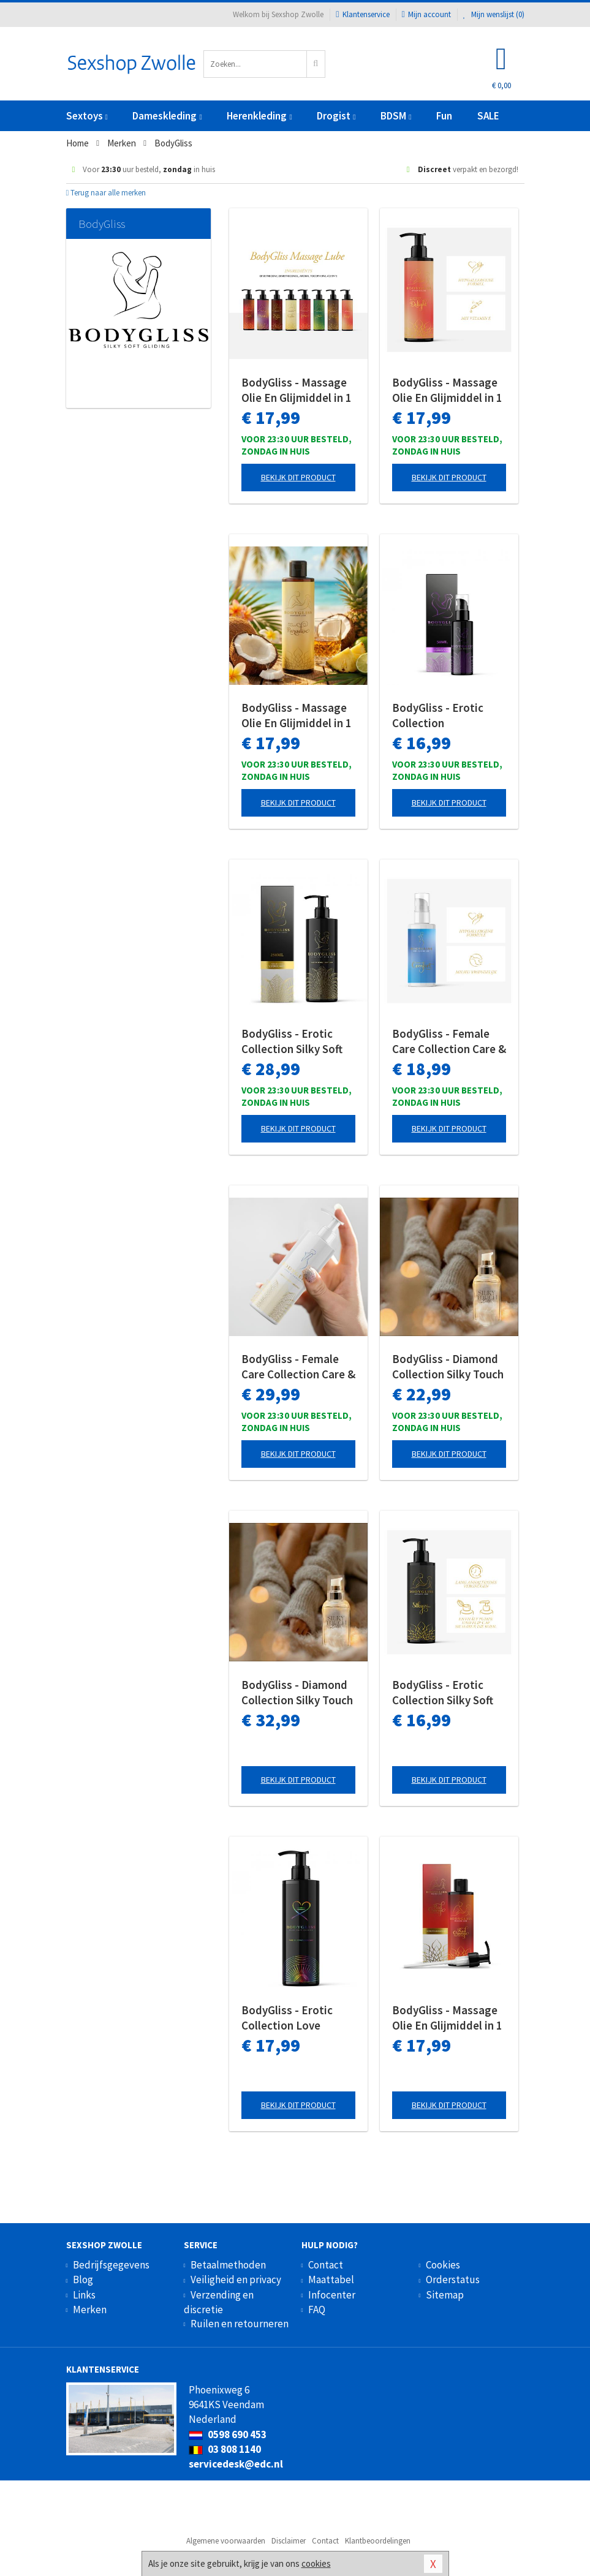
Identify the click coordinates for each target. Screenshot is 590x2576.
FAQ (316, 2309)
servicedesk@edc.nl (236, 2464)
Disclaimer (288, 2541)
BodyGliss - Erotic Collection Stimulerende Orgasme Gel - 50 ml (443, 715)
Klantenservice (362, 14)
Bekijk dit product (298, 477)
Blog (83, 2279)
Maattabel (331, 2279)
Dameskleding (167, 116)
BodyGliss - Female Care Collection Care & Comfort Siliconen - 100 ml (449, 1041)
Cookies (443, 2265)
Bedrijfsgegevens (111, 2265)
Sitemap (445, 2295)
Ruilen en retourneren (240, 2323)
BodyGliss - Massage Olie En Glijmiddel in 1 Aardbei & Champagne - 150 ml (448, 390)
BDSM (395, 116)
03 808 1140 (225, 2449)
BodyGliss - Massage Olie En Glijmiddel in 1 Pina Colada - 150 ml (296, 715)
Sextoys (87, 116)
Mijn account (426, 14)
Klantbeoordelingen (377, 2541)
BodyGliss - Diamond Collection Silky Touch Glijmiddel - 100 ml (297, 1692)
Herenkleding (259, 116)
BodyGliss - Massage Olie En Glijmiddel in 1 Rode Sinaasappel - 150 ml (447, 2018)
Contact (325, 2265)
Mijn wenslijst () (493, 14)
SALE (488, 116)
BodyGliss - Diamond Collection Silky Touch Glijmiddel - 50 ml (448, 1366)
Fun (444, 116)
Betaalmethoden (228, 2265)
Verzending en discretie (219, 2302)
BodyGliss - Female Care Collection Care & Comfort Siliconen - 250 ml (298, 1366)
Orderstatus (453, 2279)
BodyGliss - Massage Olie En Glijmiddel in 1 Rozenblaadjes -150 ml (296, 390)
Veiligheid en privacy (236, 2279)
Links (84, 2295)
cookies (316, 2563)
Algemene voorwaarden (225, 2541)
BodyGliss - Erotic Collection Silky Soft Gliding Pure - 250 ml (294, 1041)
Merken (90, 2309)
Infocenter (331, 2295)
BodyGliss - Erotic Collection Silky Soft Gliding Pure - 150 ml (444, 1692)
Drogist (336, 116)
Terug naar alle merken (106, 192)
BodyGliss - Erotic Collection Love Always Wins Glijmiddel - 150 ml (288, 2018)
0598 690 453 (228, 2434)
